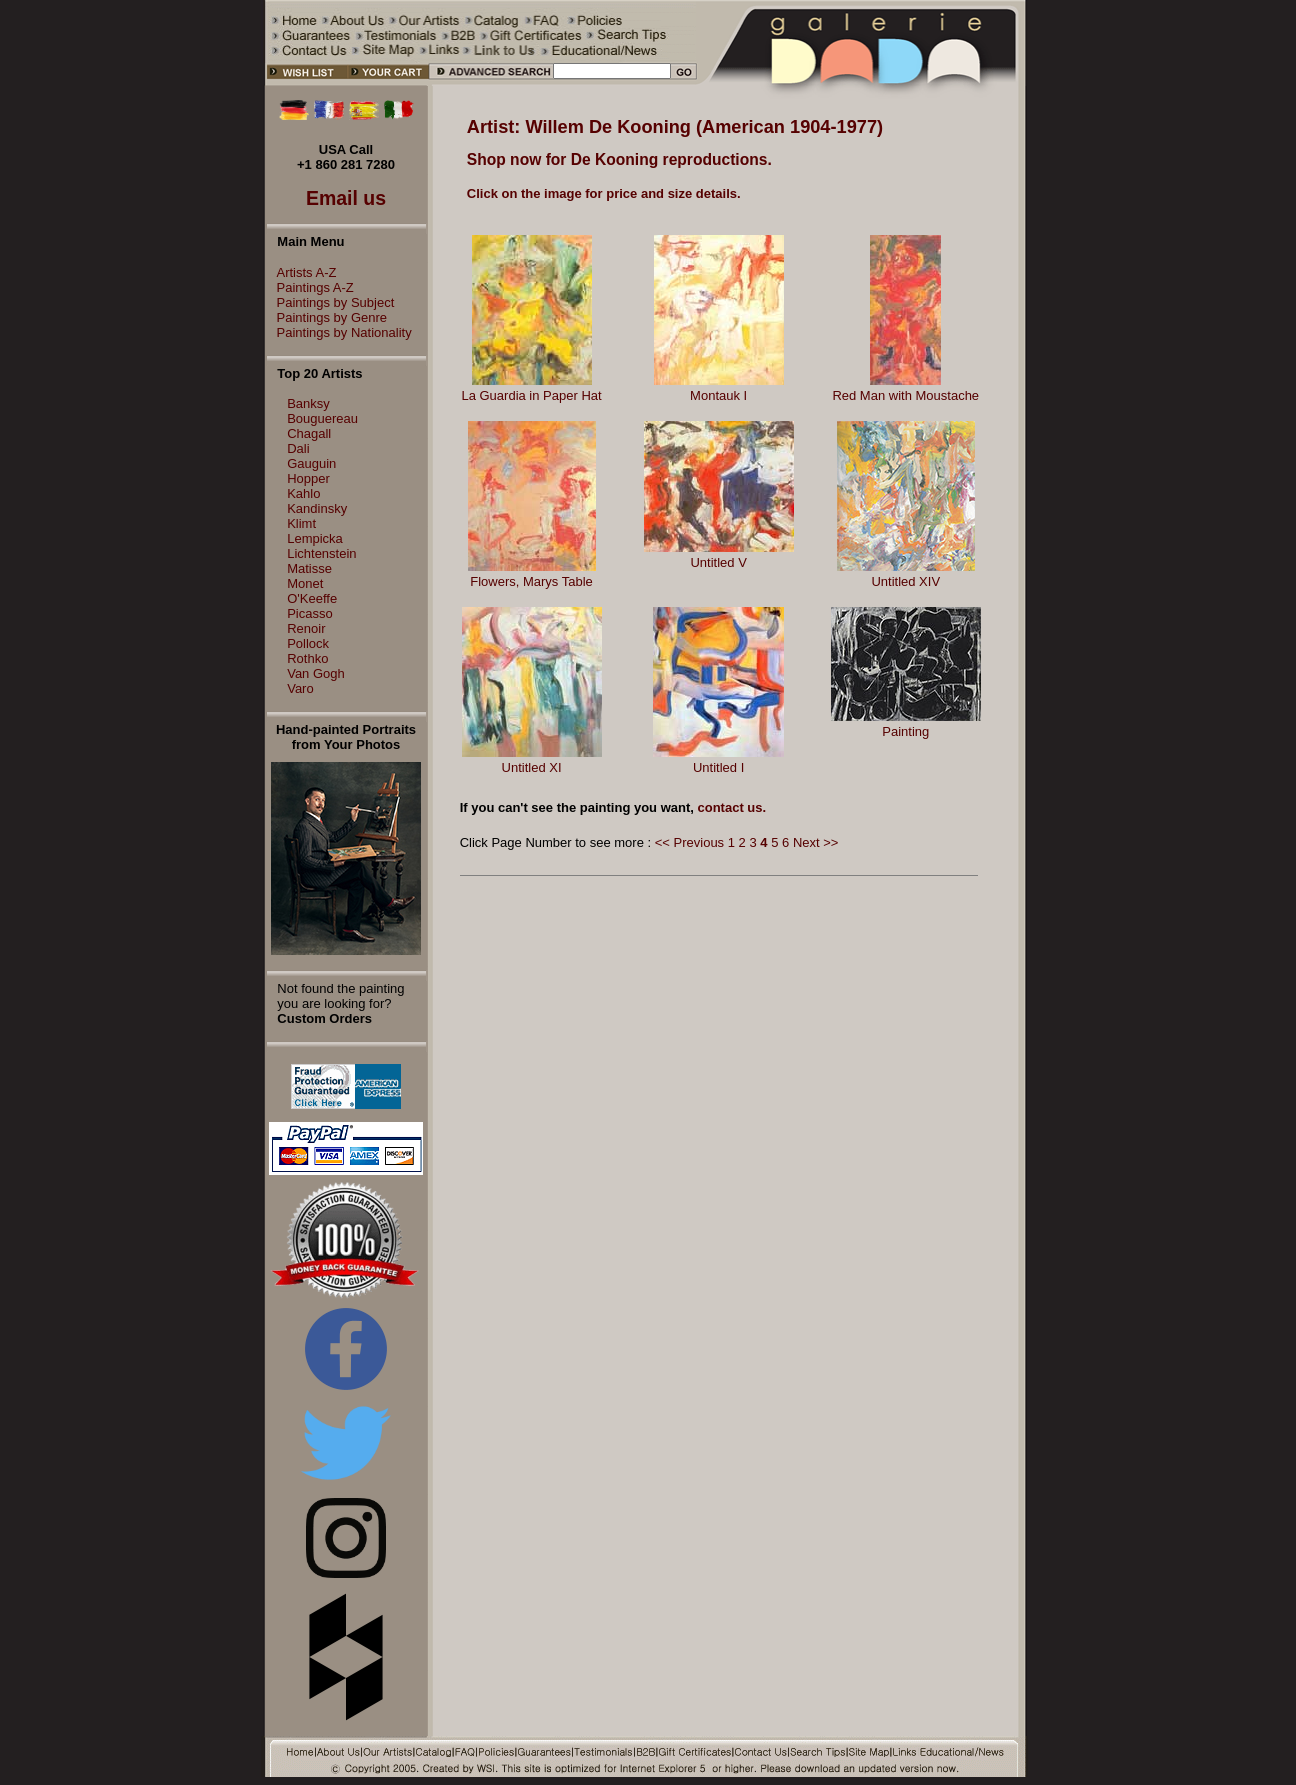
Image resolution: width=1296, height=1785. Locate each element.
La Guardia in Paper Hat (531, 395)
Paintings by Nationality (339, 332)
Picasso (310, 613)
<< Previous (689, 842)
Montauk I (718, 395)
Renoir (306, 628)
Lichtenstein (321, 553)
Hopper (308, 478)
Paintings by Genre (327, 317)
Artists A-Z (302, 272)
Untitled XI (532, 767)
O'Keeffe (312, 598)
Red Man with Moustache (905, 395)
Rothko (307, 658)
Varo (300, 688)
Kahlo (303, 493)
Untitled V (718, 562)
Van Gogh (316, 673)
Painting (905, 731)
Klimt (301, 523)
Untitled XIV (905, 581)
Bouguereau (322, 418)
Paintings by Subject (331, 302)
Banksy (308, 403)
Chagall (309, 433)
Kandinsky (317, 508)
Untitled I (718, 767)
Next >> (816, 842)
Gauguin (311, 463)
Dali (298, 448)
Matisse (309, 568)
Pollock (308, 643)
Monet (305, 583)
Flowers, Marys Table (531, 581)
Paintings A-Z (310, 287)
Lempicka (315, 538)
